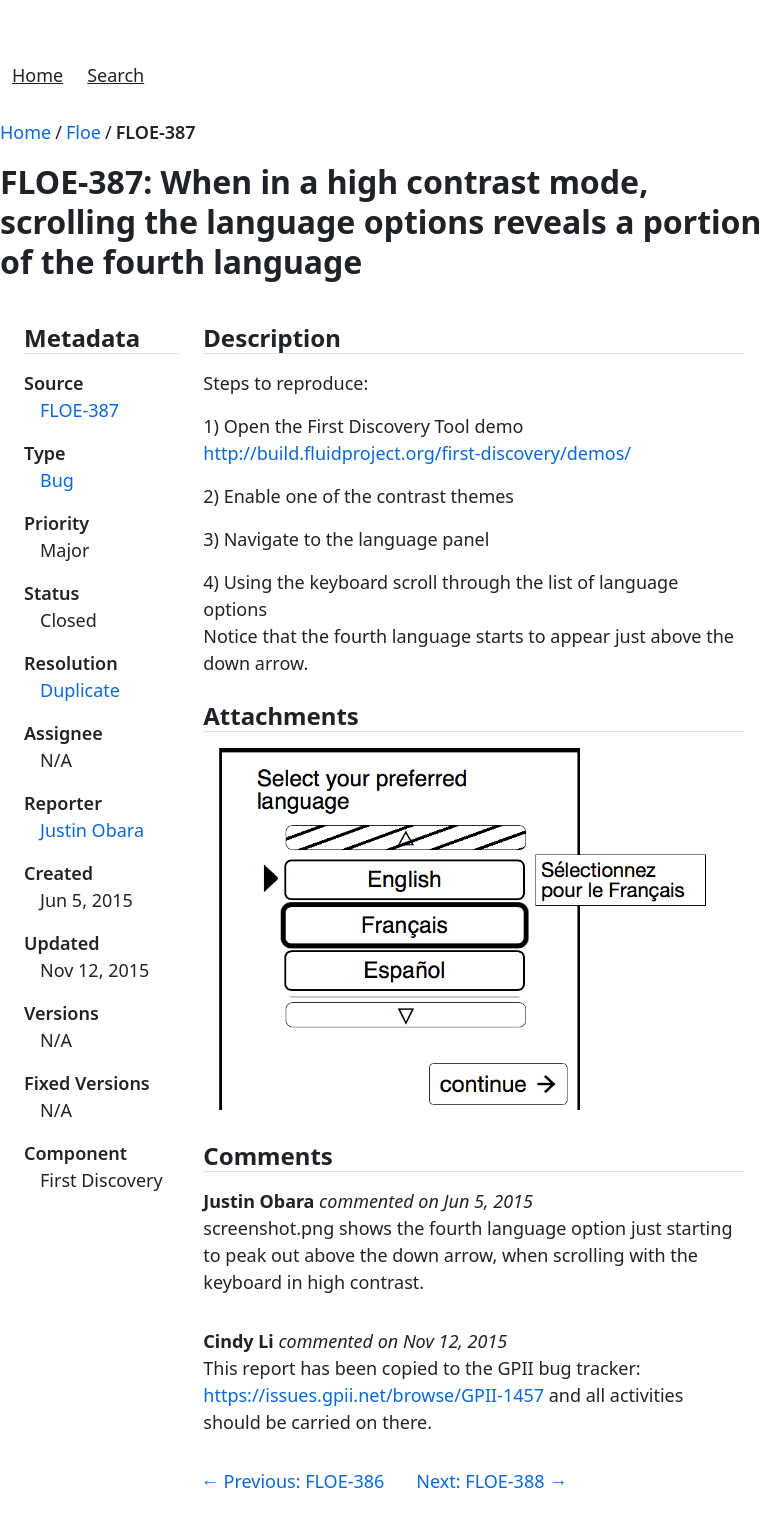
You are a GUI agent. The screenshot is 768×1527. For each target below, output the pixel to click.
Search (115, 75)
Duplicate (80, 690)
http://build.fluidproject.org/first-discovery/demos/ (417, 453)
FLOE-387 (156, 132)
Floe (83, 132)
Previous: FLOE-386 (293, 1481)
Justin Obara (92, 830)
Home (37, 75)
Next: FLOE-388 (491, 1481)
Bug (57, 480)
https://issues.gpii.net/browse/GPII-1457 (373, 1395)
